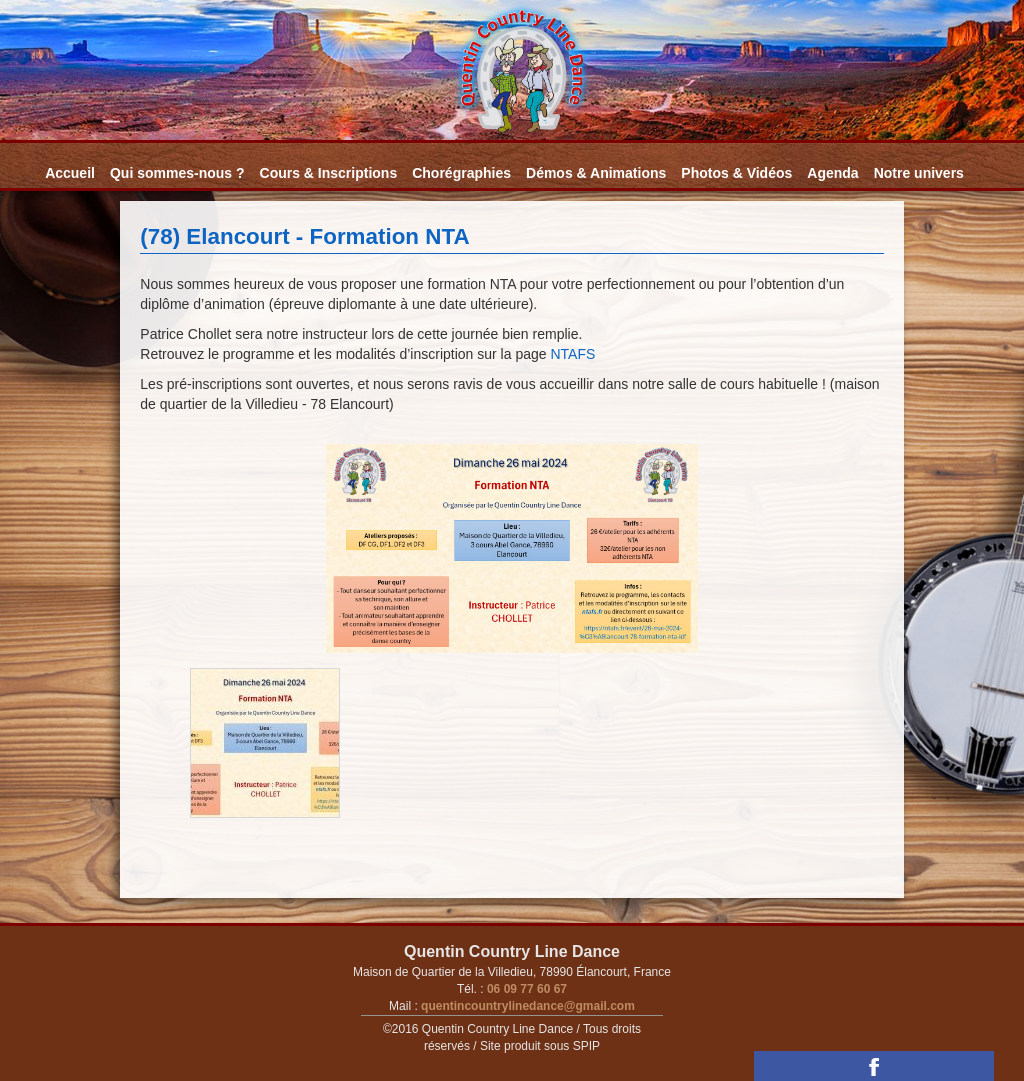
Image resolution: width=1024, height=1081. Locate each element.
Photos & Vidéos (736, 173)
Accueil (70, 173)
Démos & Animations (596, 173)
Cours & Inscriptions (329, 173)
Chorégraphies (461, 173)
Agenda (832, 173)
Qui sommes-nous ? (177, 173)
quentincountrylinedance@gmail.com (526, 1006)
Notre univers (919, 173)
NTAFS (572, 354)
